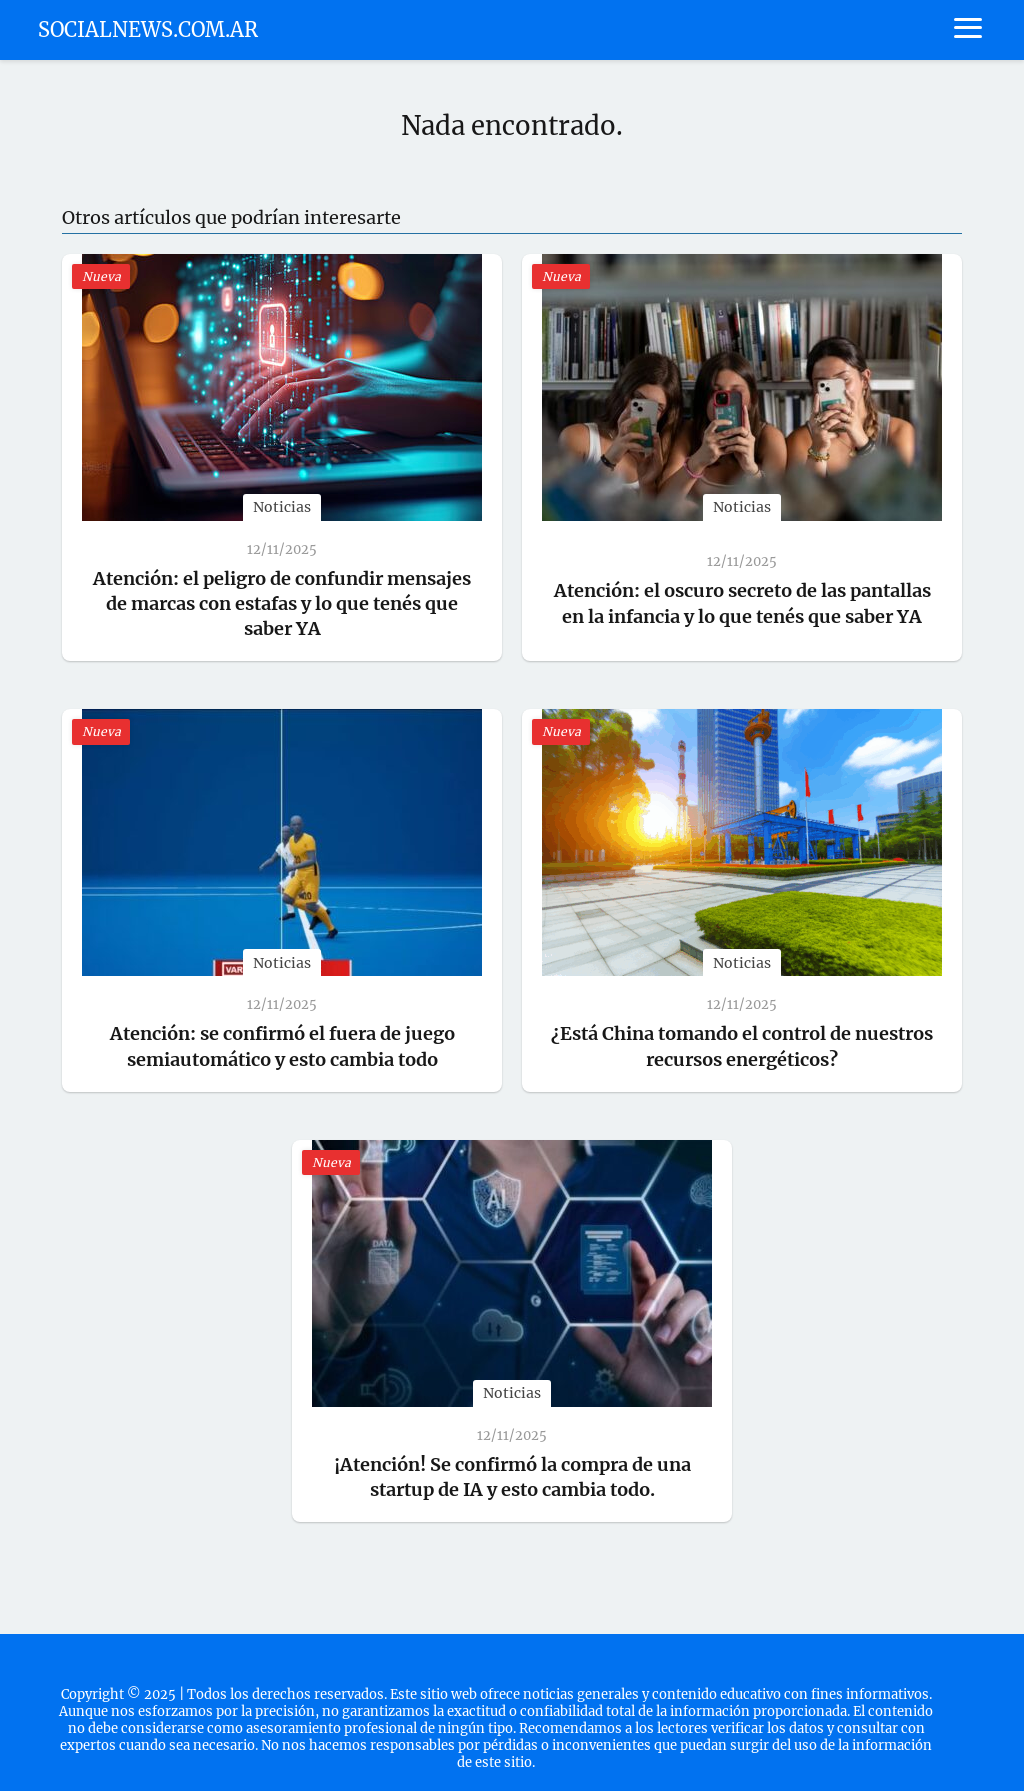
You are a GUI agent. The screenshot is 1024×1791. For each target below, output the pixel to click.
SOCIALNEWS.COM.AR (148, 29)
